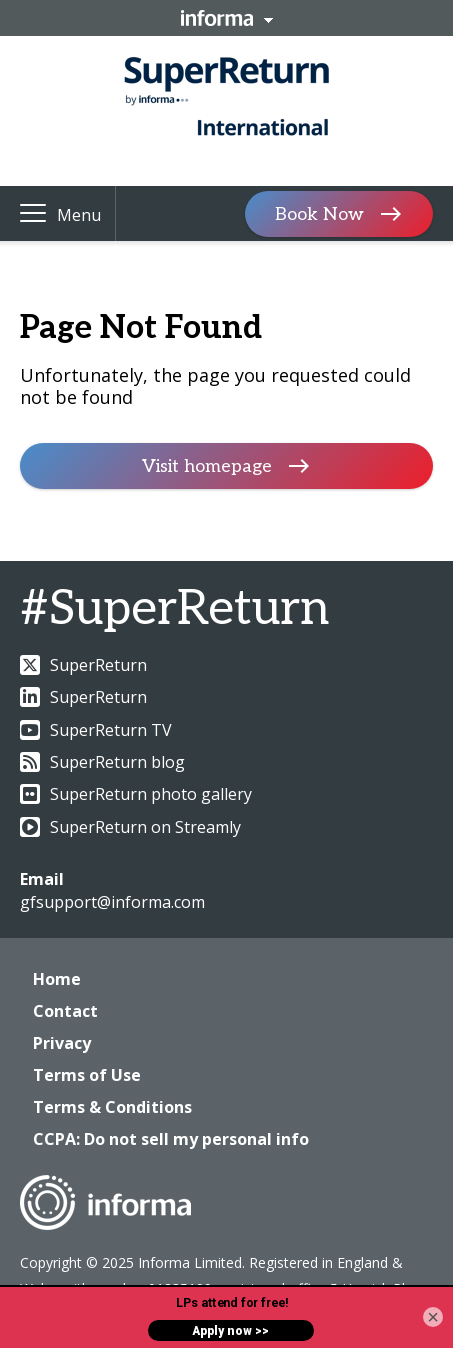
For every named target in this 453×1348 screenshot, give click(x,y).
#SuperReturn (174, 609)
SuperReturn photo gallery (136, 794)
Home (57, 979)
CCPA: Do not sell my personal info (171, 1139)
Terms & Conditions (112, 1107)
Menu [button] (79, 215)
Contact (65, 1011)
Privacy (62, 1043)
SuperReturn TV (96, 730)
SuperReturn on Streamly (130, 827)
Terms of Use (87, 1075)
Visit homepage (207, 466)
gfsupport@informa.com (112, 902)
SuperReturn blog (102, 762)
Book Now (319, 213)
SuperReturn (83, 665)
